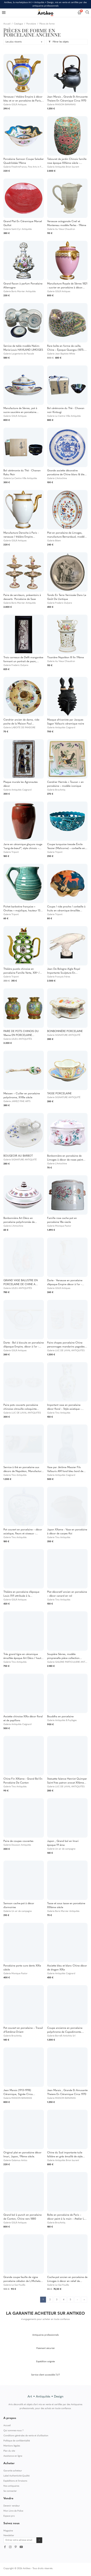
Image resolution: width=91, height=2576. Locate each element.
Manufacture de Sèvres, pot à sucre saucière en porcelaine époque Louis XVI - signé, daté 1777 (23, 410)
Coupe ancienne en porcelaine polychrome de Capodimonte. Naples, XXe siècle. (64, 2030)
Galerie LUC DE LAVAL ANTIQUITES (66, 1350)
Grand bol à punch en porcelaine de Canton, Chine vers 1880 (22, 2217)
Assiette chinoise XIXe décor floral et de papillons (23, 1718)
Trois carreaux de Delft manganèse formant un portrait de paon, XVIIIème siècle (23, 659)
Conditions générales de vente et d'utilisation (25, 2436)
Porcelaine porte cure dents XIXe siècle (22, 1968)
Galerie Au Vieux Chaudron (61, 229)
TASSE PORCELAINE (59, 1093)
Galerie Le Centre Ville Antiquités (64, 416)
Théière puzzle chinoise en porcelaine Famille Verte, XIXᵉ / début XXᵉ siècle (21, 971)
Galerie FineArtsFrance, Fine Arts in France (25, 167)
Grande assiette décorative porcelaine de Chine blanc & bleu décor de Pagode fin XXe (66, 473)
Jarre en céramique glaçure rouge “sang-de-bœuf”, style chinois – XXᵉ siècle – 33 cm (22, 846)
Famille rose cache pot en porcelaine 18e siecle (62, 1220)
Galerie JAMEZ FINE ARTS (16, 1101)
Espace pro (9, 2516)
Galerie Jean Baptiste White (61, 354)
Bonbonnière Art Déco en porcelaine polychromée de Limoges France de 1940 (19, 1220)
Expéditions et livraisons (15, 2481)
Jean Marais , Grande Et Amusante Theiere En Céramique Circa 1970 (67, 99)
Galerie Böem (54, 541)
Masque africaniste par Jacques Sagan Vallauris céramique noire (65, 722)
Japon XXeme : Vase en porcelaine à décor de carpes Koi (67, 1531)
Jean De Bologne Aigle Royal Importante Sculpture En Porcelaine (63, 971)
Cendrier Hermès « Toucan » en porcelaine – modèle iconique (65, 784)
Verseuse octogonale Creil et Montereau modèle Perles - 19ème (66, 223)
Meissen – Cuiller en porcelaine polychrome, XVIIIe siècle (21, 1095)
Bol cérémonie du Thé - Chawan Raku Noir (22, 472)
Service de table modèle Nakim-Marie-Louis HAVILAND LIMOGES (23, 348)
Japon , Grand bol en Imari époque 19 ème (63, 1843)
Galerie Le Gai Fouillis (14, 2285)
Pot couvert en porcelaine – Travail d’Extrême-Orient (23, 2030)
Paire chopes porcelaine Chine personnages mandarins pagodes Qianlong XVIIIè (66, 1345)
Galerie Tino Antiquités (58, 1413)
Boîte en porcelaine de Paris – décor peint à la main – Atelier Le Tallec (66, 2217)
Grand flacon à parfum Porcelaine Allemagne (23, 285)
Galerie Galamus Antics (15, 2160)
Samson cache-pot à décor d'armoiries (18, 1905)
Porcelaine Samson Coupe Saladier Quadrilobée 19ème (23, 161)
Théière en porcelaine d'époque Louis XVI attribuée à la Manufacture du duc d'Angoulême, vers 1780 (23, 1594)
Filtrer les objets (58, 42)
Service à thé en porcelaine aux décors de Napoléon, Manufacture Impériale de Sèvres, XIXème (23, 1469)
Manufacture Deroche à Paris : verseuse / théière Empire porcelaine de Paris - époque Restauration (21, 535)
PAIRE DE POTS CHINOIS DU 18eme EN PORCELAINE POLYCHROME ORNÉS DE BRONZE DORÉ (21, 1033)
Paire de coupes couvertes (18, 1841)
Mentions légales (11, 2446)
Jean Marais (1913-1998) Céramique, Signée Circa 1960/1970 (18, 2092)
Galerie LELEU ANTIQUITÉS (17, 1039)
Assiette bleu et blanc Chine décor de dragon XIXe (67, 1968)
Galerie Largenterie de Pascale (18, 354)
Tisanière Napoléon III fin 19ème (65, 657)
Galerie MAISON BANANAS (61, 104)
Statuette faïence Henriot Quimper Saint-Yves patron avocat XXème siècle (67, 1781)
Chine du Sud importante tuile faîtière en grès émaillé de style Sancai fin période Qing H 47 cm (66, 2155)
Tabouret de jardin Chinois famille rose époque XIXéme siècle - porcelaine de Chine (66, 161)
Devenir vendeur (11, 2506)
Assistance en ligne (12, 2456)
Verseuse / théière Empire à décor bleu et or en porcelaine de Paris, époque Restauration (22, 99)
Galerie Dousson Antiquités (17, 1845)
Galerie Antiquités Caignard (61, 727)
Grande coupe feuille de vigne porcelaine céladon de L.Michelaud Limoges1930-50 (23, 2279)
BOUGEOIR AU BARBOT (18, 1156)
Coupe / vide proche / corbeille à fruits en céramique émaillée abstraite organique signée (66, 909)
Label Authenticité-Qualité (16, 2476)
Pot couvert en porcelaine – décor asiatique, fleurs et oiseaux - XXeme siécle (22, 1532)
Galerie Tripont (11, 852)
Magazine (8, 2531)
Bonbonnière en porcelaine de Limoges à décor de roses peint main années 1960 (65, 1158)
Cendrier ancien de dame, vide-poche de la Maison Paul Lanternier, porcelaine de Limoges (22, 722)
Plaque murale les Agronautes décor (20, 784)
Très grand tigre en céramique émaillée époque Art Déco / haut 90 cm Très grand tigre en (22, 1656)
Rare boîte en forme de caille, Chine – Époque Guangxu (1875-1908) (65, 348)
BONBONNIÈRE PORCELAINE (65, 1031)
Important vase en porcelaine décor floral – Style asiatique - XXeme (64, 1407)
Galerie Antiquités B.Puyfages (62, 1720)
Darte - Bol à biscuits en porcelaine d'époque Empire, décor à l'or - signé (23, 1345)
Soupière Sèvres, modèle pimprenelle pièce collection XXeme (63, 1656)
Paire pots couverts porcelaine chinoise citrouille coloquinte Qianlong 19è (20, 1407)
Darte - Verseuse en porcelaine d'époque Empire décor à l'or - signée (64, 1282)
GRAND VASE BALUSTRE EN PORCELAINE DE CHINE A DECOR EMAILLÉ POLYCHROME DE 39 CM (23, 1282)
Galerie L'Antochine (57, 478)
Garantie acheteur (12, 2471)
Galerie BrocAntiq (56, 790)
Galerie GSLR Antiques (15, 104)
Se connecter (10, 2491)
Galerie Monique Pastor (59, 1226)
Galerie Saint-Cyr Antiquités (17, 229)
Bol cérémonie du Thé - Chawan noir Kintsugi (65, 410)
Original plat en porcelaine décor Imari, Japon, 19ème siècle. (22, 2154)
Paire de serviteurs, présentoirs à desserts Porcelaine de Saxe (22, 597)
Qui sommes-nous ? (13, 2430)
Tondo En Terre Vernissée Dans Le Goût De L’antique (66, 597)
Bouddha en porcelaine (60, 1716)
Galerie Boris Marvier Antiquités (19, 291)
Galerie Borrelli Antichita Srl (61, 2036)
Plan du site (9, 2451)
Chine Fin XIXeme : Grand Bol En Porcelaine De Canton (22, 1781)
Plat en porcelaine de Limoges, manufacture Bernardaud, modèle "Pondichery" (66, 535)
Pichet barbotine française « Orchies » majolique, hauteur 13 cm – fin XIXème (21, 909)
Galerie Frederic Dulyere (59, 603)
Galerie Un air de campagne (61, 1849)
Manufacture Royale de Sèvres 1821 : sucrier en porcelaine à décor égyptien (67, 286)
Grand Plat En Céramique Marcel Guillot (22, 223)
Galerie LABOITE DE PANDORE (19, 727)
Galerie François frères (58, 977)
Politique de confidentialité (16, 2441)
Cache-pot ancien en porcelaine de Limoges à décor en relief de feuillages (67, 2279)
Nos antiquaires (11, 2486)
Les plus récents (14, 42)
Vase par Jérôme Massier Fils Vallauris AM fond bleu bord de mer (65, 1469)
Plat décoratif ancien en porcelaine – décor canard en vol (67, 1594)
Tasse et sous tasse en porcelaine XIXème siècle (66, 1905)
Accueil (7, 2425)
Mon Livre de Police (13, 2511)
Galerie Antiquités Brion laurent (63, 167)
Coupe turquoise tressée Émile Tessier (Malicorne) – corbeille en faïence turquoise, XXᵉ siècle (66, 846)
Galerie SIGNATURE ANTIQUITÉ (63, 1035)
